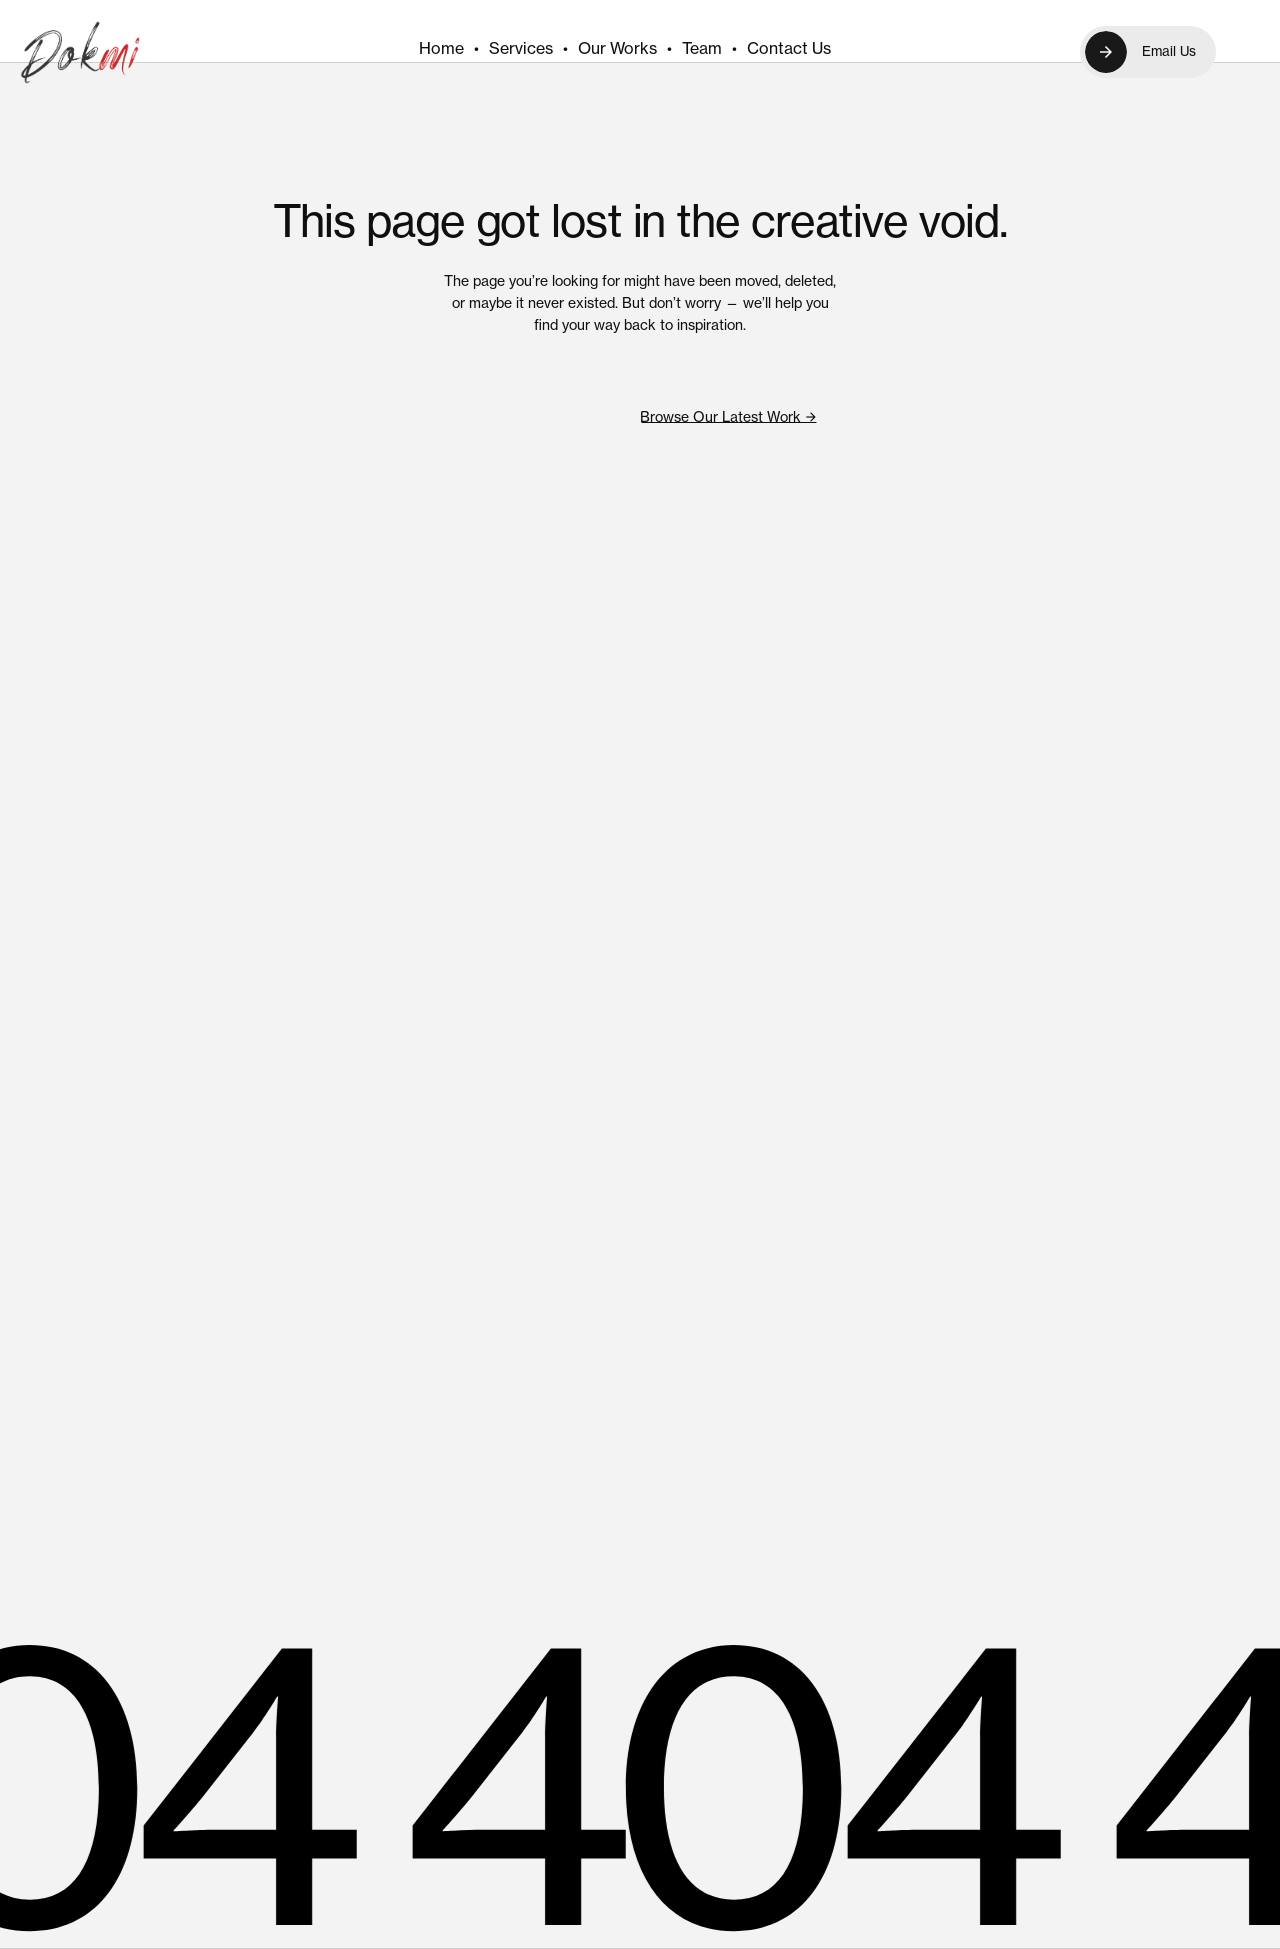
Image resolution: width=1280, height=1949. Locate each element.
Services (521, 48)
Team (702, 48)
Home (441, 48)
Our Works (617, 48)
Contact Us (789, 48)
